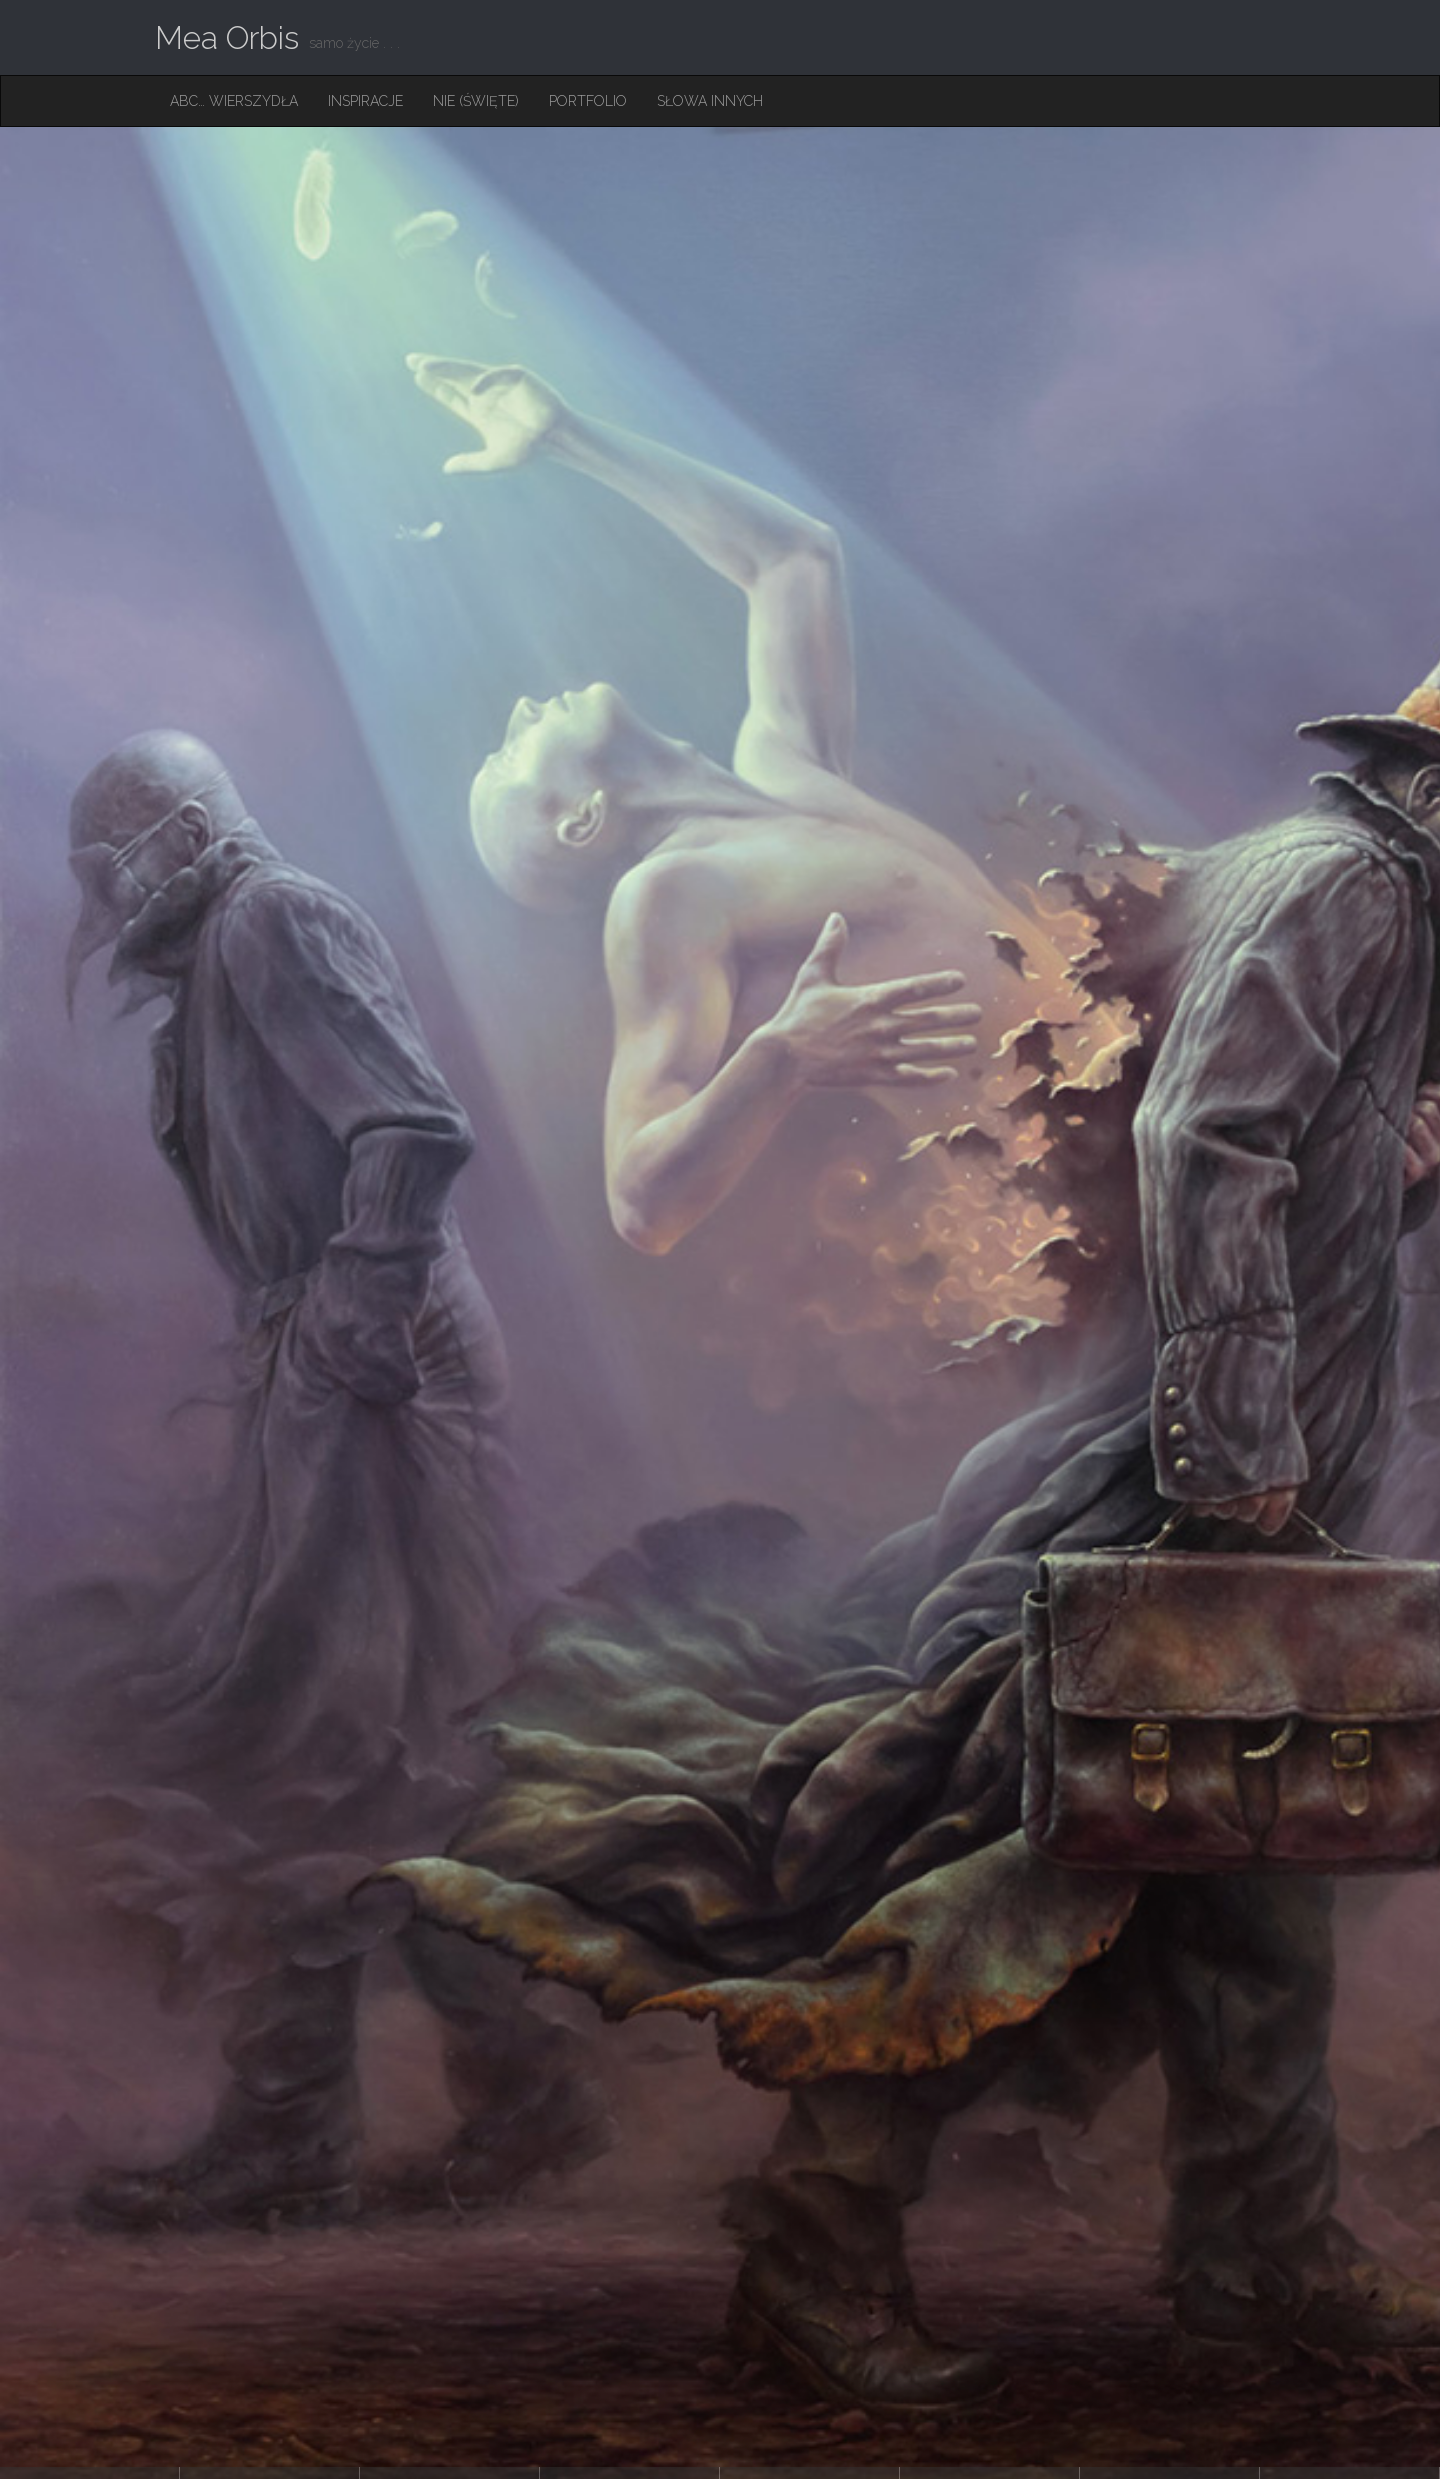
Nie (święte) (476, 101)
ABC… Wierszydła (234, 101)
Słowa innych (710, 101)
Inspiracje (365, 101)
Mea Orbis (227, 37)
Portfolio (588, 101)
